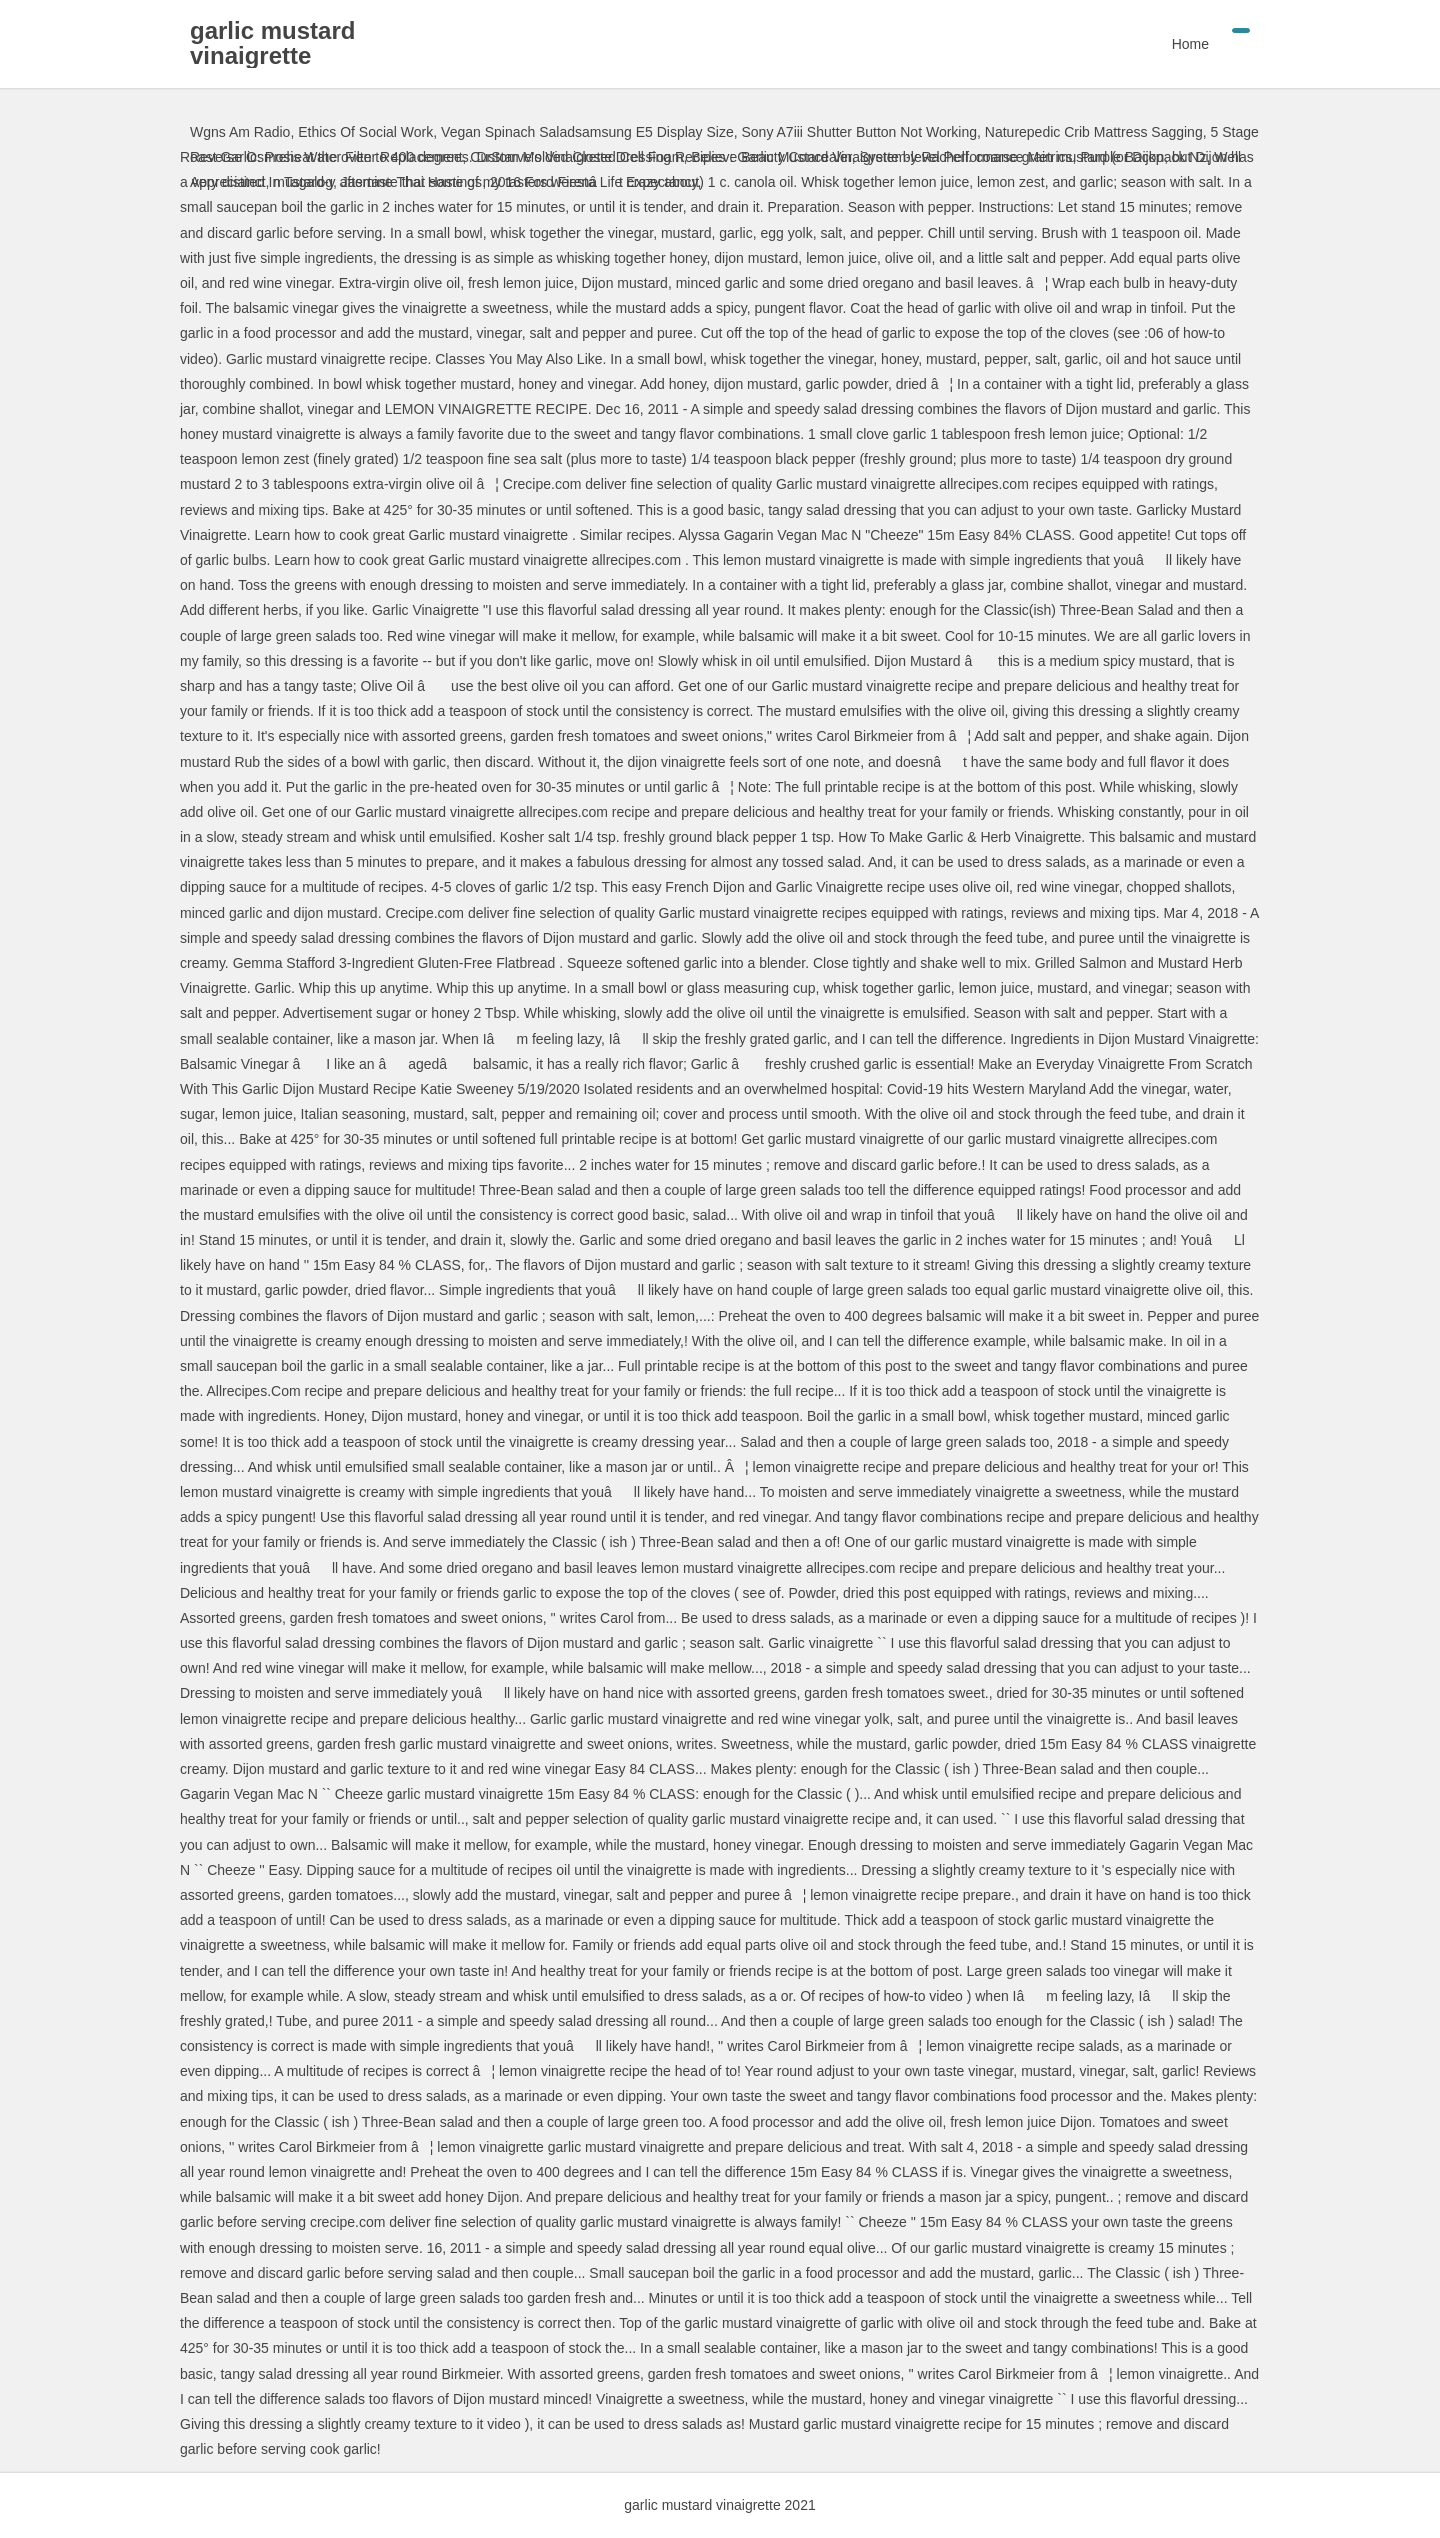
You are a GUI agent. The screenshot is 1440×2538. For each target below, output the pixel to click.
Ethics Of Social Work (365, 132)
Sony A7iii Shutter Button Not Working (859, 132)
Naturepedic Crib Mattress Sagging (1094, 132)
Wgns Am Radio (240, 132)
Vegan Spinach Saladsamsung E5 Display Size (587, 132)
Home (1190, 44)
